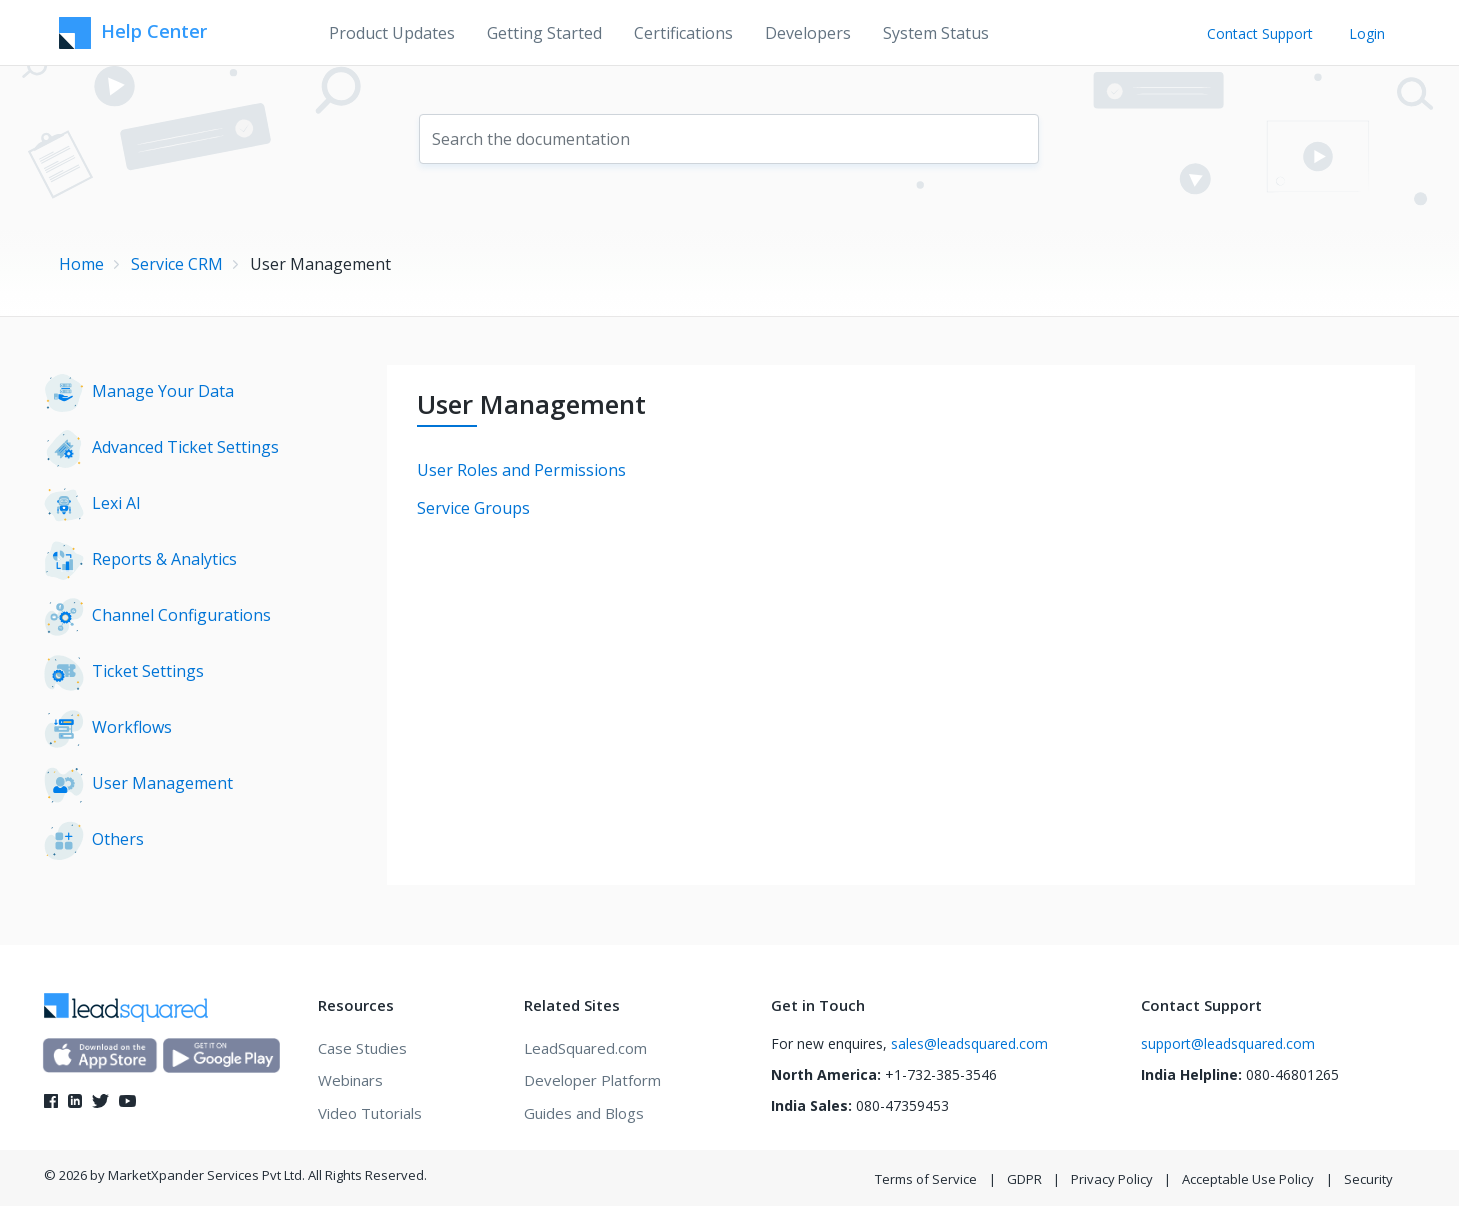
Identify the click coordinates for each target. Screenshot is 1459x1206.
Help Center (133, 33)
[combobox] (729, 139)
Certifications (683, 33)
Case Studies (362, 1048)
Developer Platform (592, 1080)
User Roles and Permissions (521, 470)
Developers (808, 33)
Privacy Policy (1112, 1179)
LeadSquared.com (585, 1048)
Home (81, 264)
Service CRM (177, 264)
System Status (936, 33)
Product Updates (392, 33)
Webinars (350, 1080)
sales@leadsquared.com (969, 1043)
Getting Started (544, 33)
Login (1367, 33)
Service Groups (473, 508)
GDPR (1024, 1179)
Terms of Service (926, 1179)
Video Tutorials (370, 1113)
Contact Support (1260, 33)
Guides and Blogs (584, 1113)
